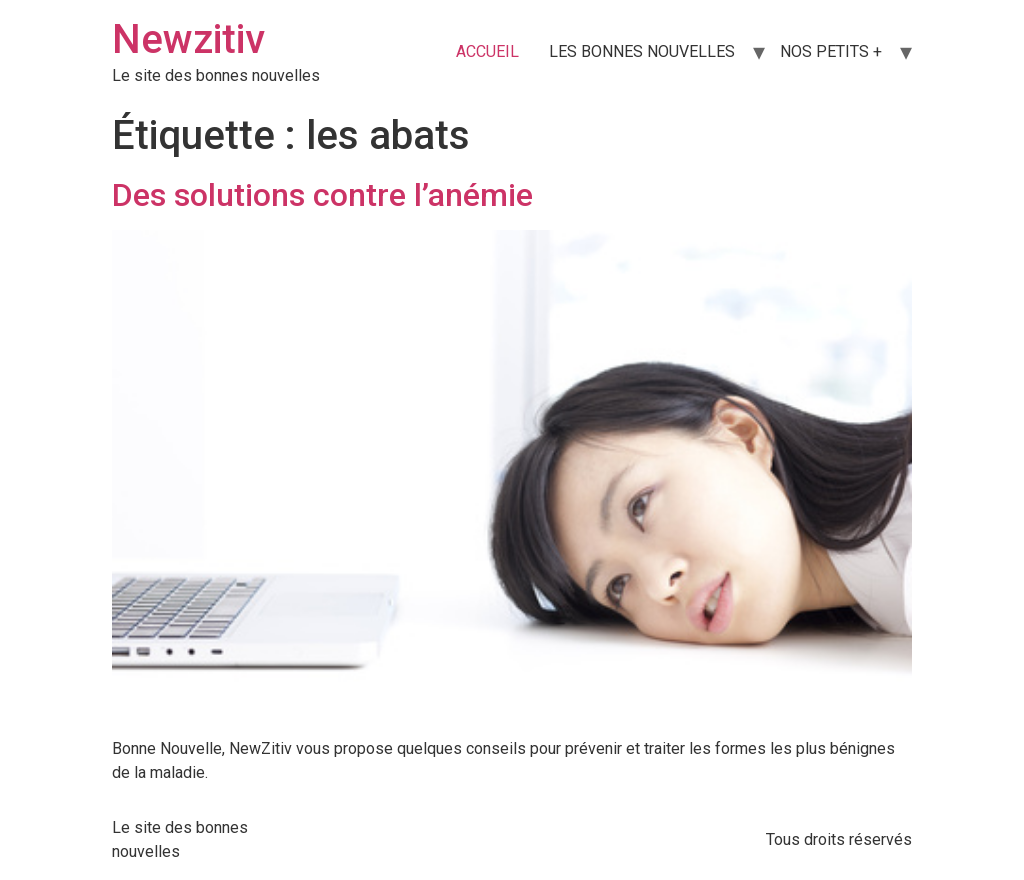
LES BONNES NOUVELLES (642, 51)
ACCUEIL (487, 51)
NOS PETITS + (831, 51)
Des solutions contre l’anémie (322, 195)
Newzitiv (188, 39)
